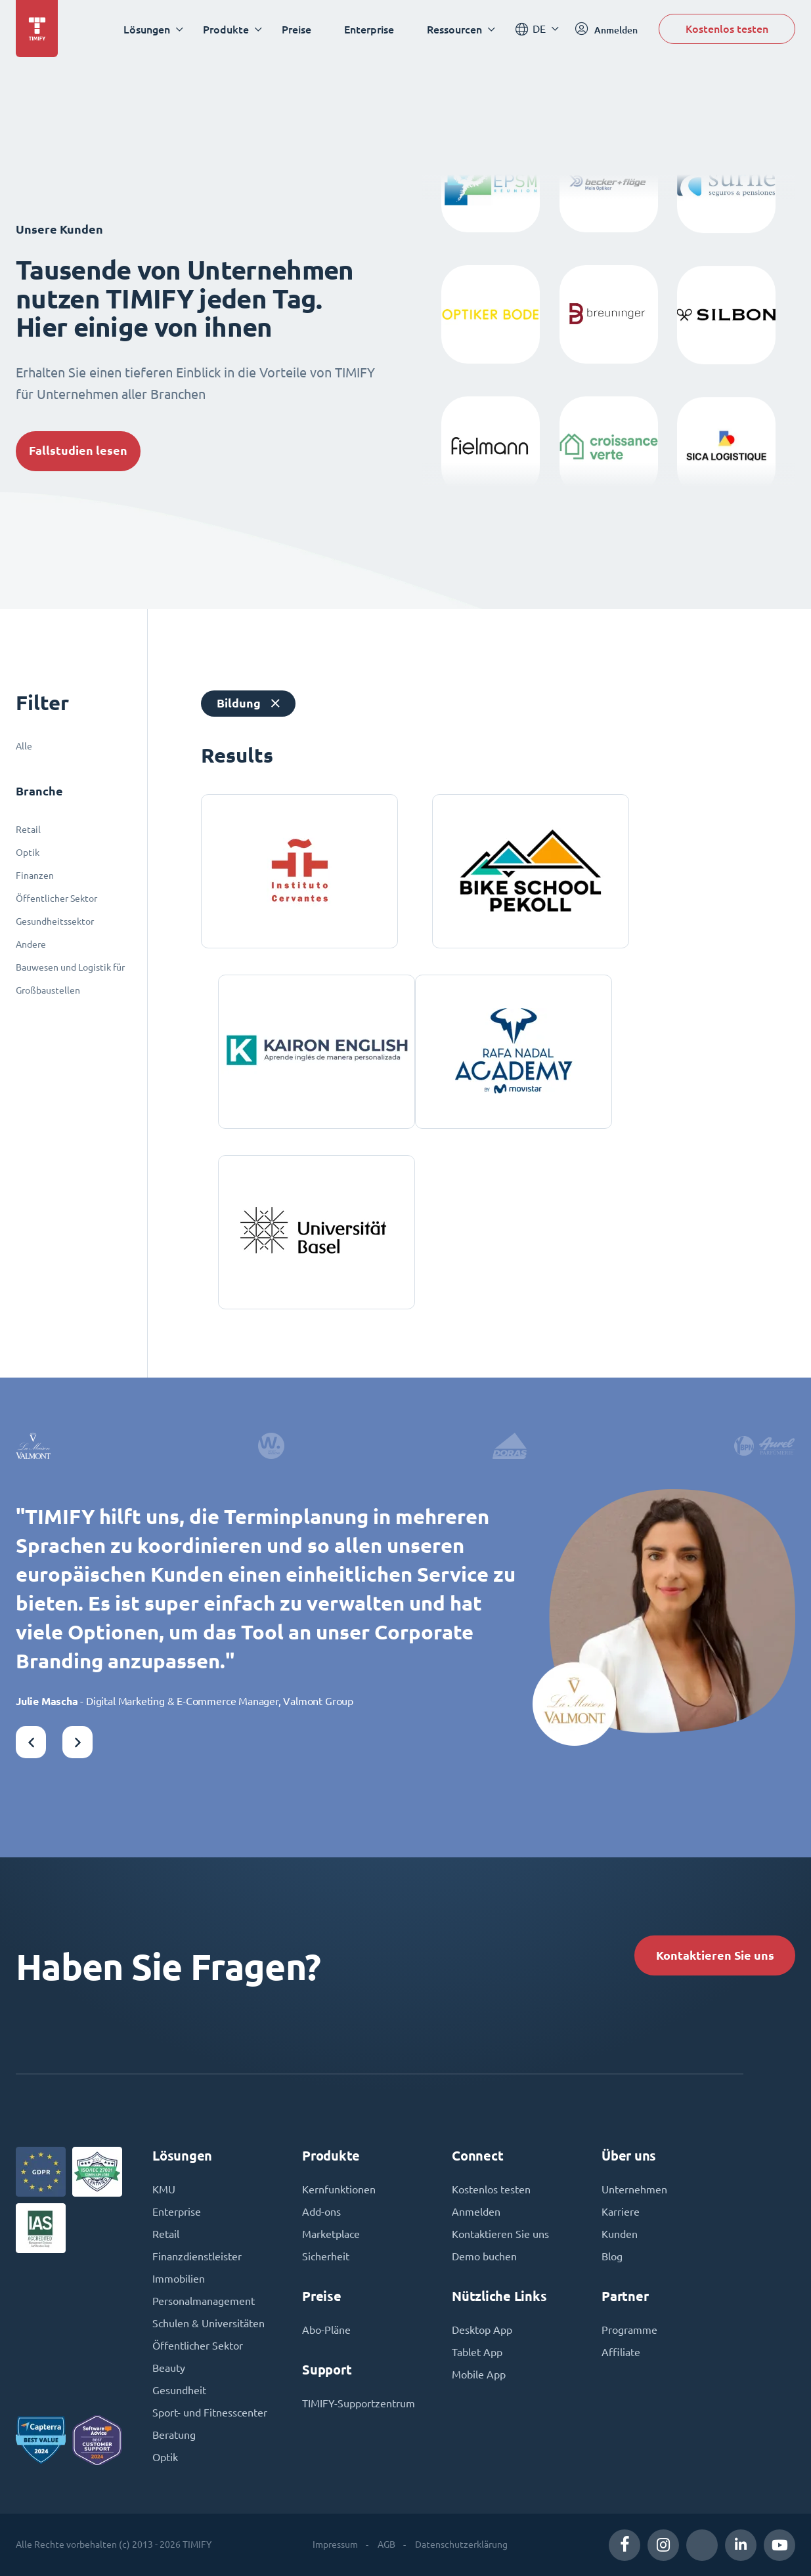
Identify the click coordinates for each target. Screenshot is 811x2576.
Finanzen (35, 875)
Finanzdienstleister (197, 2256)
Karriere (621, 2212)
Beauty (168, 2368)
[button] (31, 1742)
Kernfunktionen (339, 2189)
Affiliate (621, 2352)
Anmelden (476, 2212)
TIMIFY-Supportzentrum (358, 2403)
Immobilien (178, 2279)
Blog (612, 2256)
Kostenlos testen (727, 28)
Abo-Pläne (326, 2330)
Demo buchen (484, 2256)
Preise (296, 29)
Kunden (620, 2234)
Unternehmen (634, 2189)
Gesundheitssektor (55, 921)
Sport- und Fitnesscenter (209, 2412)
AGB (386, 2544)
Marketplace (331, 2234)
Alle (24, 746)
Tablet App (477, 2352)
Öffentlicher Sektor (56, 898)
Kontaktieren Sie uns (715, 1955)
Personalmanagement (203, 2301)
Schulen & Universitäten (208, 2323)
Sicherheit (325, 2256)
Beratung (174, 2435)
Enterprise (369, 29)
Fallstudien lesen (78, 450)
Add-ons (321, 2212)
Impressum (335, 2544)
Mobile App (479, 2374)
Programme (629, 2330)
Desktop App (482, 2330)
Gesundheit (179, 2390)
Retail (28, 829)
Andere (31, 944)
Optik (27, 852)
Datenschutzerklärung (461, 2544)
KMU (163, 2189)
